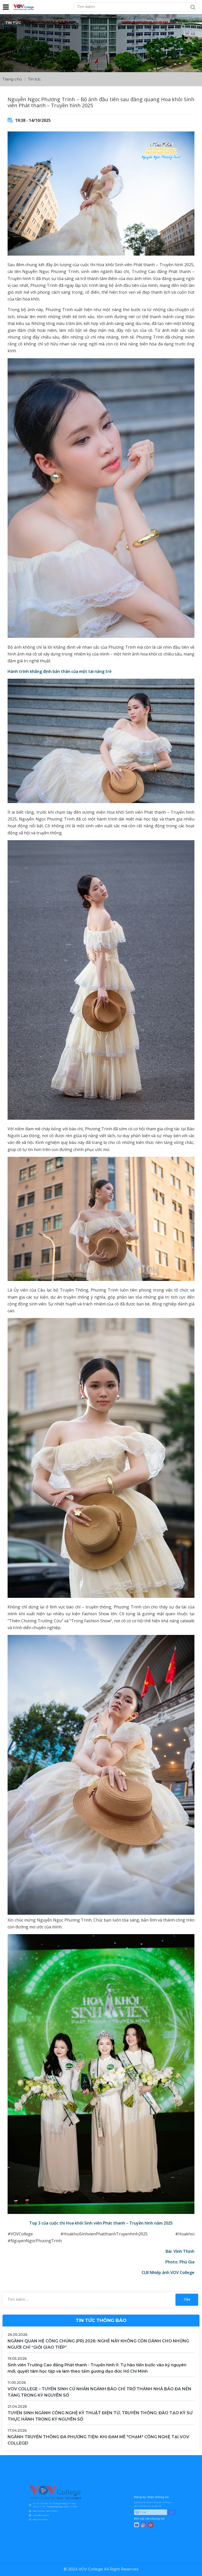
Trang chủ (12, 79)
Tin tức (34, 79)
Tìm (187, 2299)
